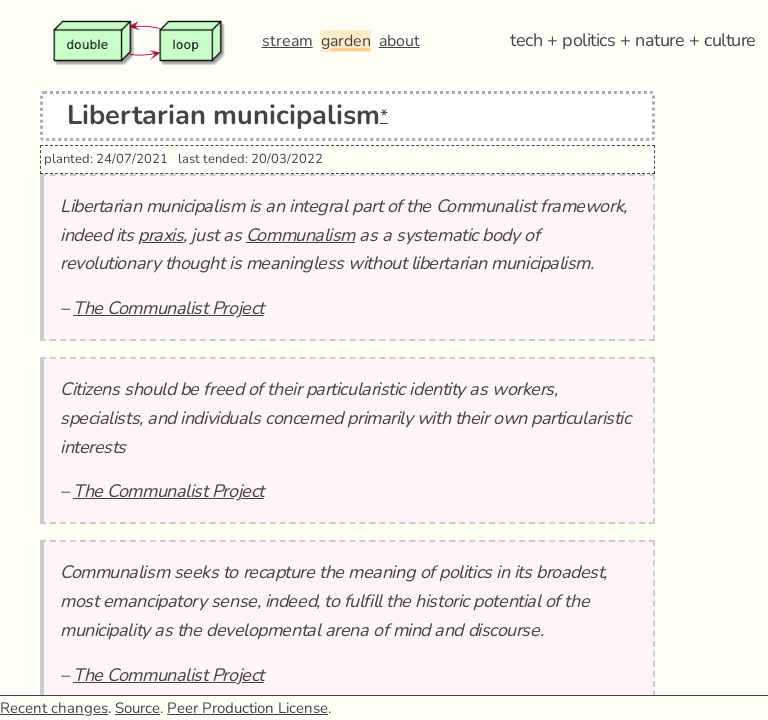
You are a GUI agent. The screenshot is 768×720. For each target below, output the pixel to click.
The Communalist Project (168, 308)
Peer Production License (247, 708)
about (399, 41)
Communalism (300, 235)
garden (346, 41)
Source (137, 708)
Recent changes (54, 708)
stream (287, 41)
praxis (160, 235)
